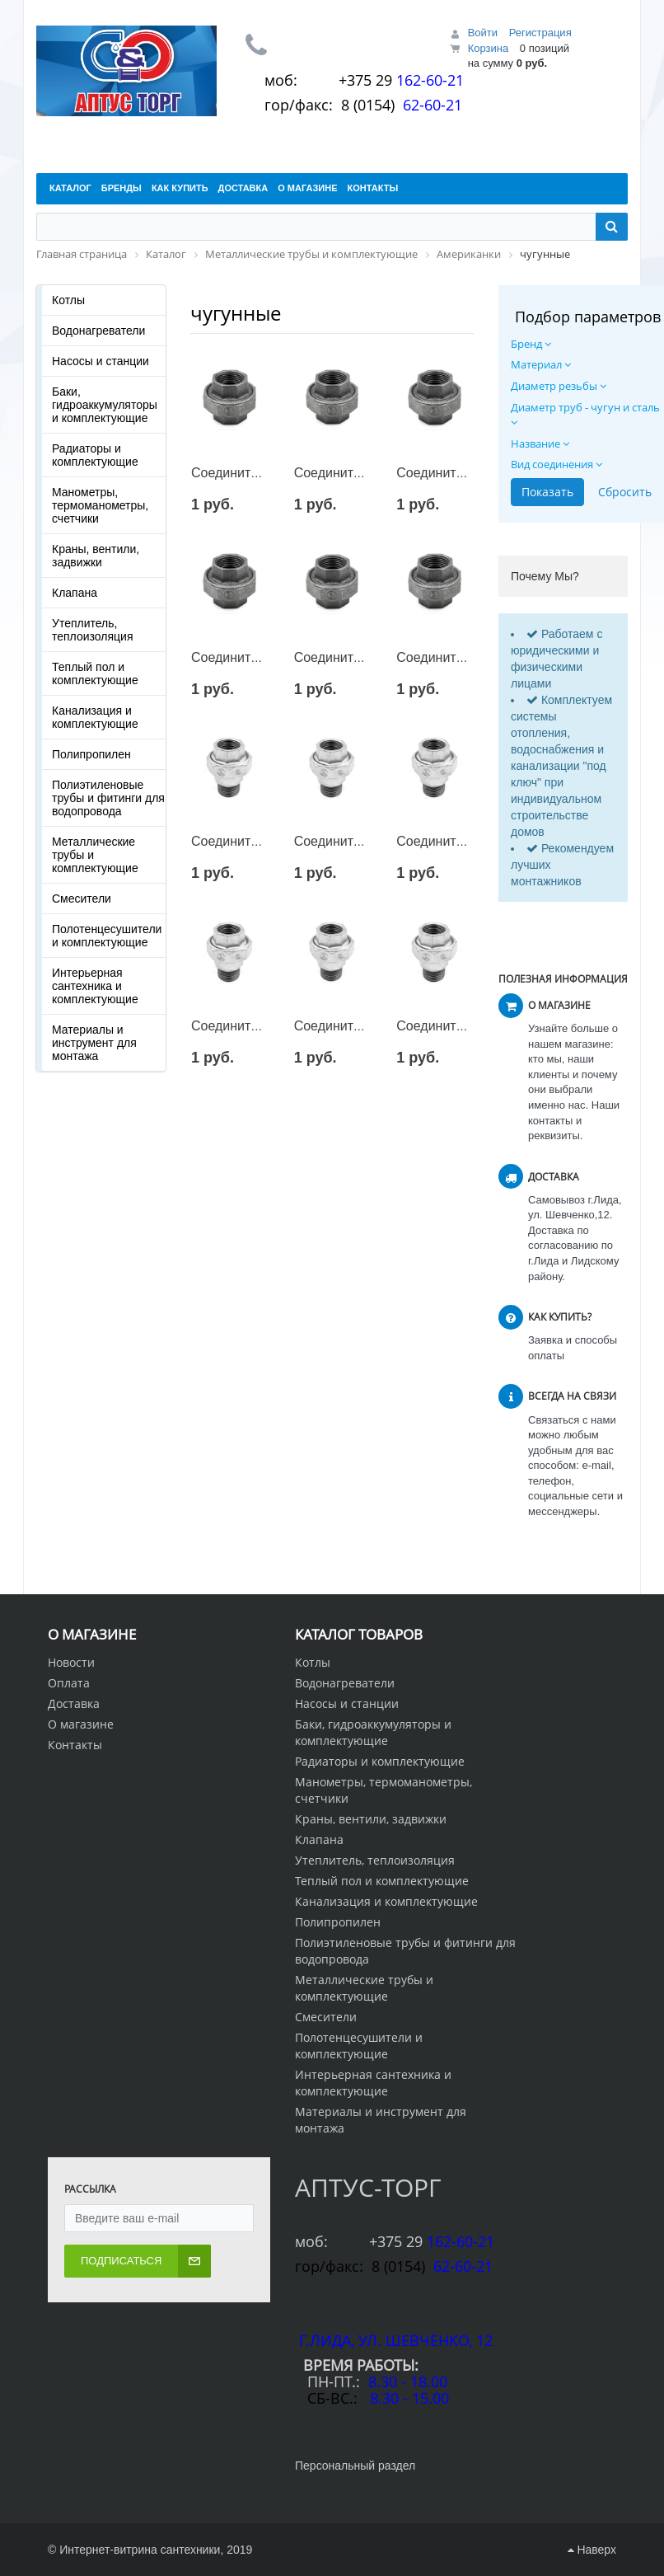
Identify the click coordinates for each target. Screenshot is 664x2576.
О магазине (81, 1724)
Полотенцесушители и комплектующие (106, 935)
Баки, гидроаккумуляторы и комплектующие (104, 405)
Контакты (75, 1745)
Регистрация (540, 32)
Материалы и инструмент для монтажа (94, 1043)
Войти (483, 32)
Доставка (74, 1703)
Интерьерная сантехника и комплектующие (95, 986)
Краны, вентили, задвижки (95, 555)
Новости (71, 1662)
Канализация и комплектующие (95, 717)
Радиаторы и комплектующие (95, 455)
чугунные (235, 312)
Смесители (81, 898)
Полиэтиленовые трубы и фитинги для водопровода (108, 798)
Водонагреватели (98, 330)
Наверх (592, 2549)
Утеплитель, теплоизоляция (92, 630)
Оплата (69, 1683)
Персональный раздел (355, 2465)
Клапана (74, 592)
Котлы (68, 300)
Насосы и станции (100, 361)
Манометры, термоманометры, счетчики (100, 505)
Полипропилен (91, 754)
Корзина (488, 48)
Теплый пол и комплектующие (95, 673)
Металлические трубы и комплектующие (95, 855)
